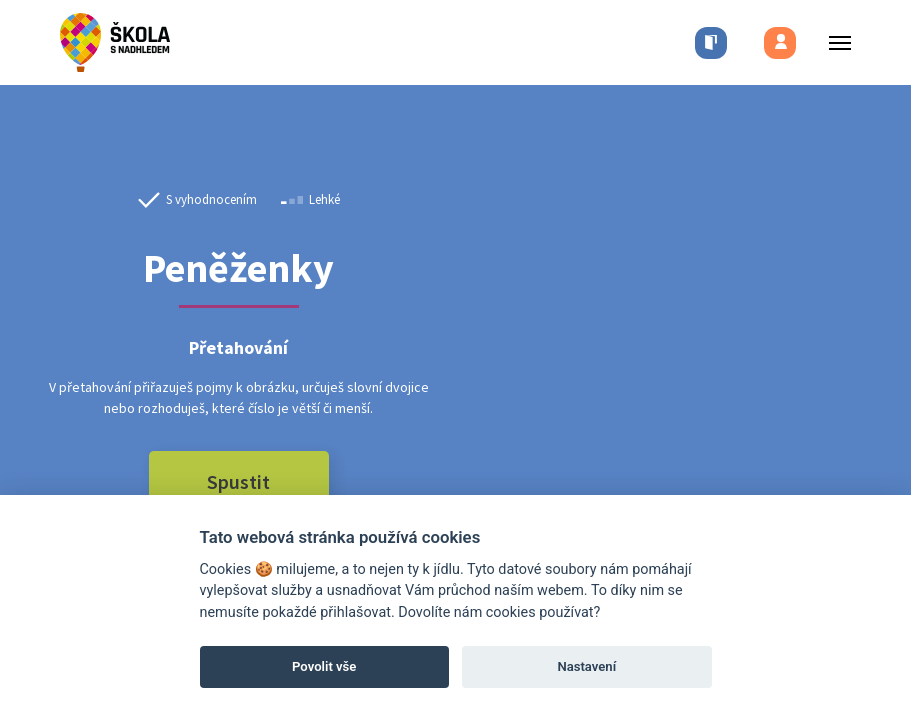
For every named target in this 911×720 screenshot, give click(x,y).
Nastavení (586, 666)
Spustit (238, 481)
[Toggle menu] (834, 42)
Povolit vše (324, 666)
